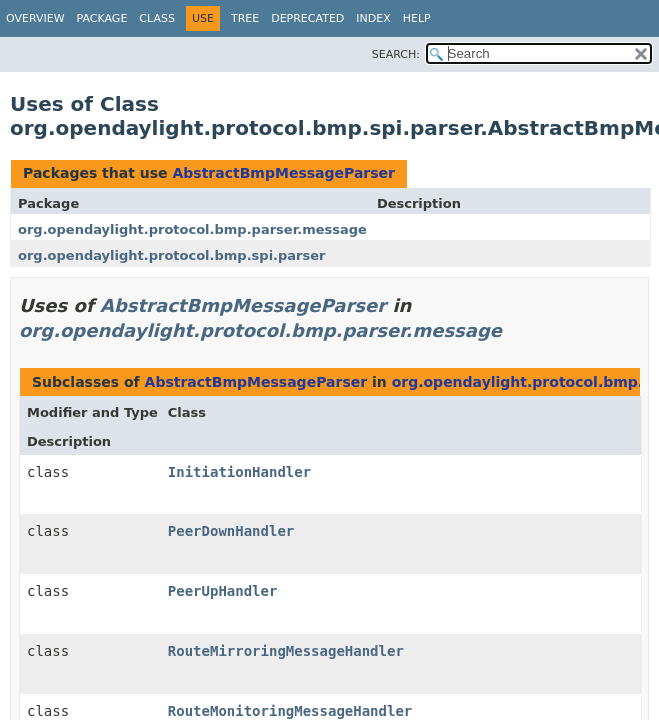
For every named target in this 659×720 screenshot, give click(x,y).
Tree (245, 18)
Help (417, 18)
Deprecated (307, 18)
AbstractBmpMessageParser (283, 173)
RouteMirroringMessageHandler (286, 651)
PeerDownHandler (231, 531)
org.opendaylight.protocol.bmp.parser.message (192, 229)
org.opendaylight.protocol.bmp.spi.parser (172, 255)
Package (102, 18)
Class (157, 18)
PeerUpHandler (223, 591)
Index (373, 18)
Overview (35, 18)
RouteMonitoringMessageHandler (290, 711)
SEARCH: (396, 54)
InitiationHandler (239, 472)
